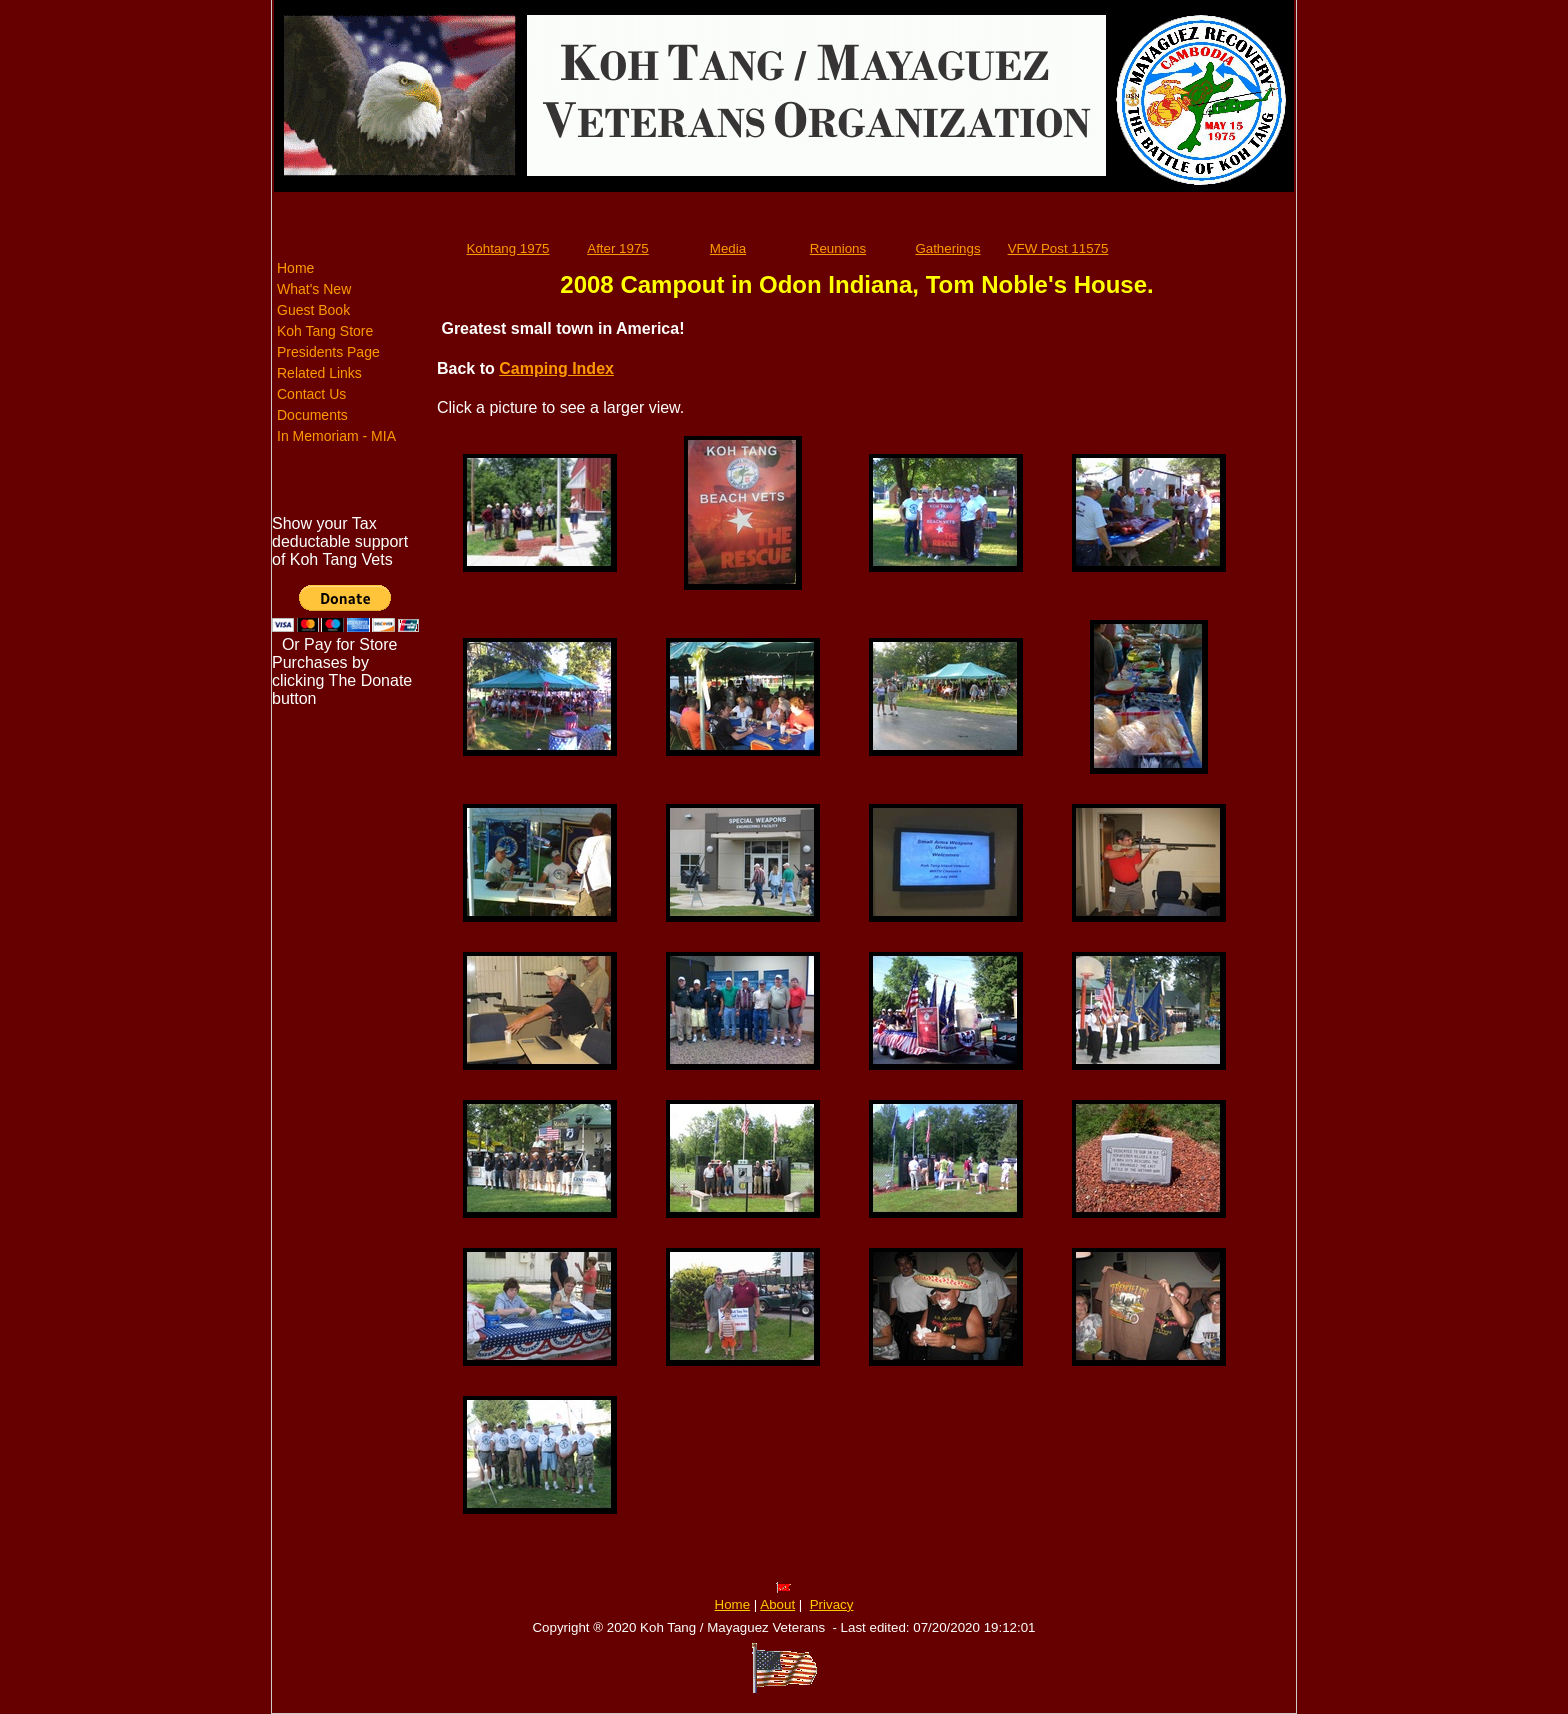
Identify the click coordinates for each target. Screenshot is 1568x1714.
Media (728, 248)
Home (295, 268)
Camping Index (556, 368)
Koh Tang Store (325, 331)
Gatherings (947, 248)
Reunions (838, 248)
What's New (314, 289)
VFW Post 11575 (1058, 248)
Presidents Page (328, 352)
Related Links (319, 373)
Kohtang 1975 (507, 248)
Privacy (832, 1604)
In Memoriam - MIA (336, 436)
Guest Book (313, 310)
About (777, 1604)
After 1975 (618, 248)
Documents (312, 415)
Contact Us (311, 394)
